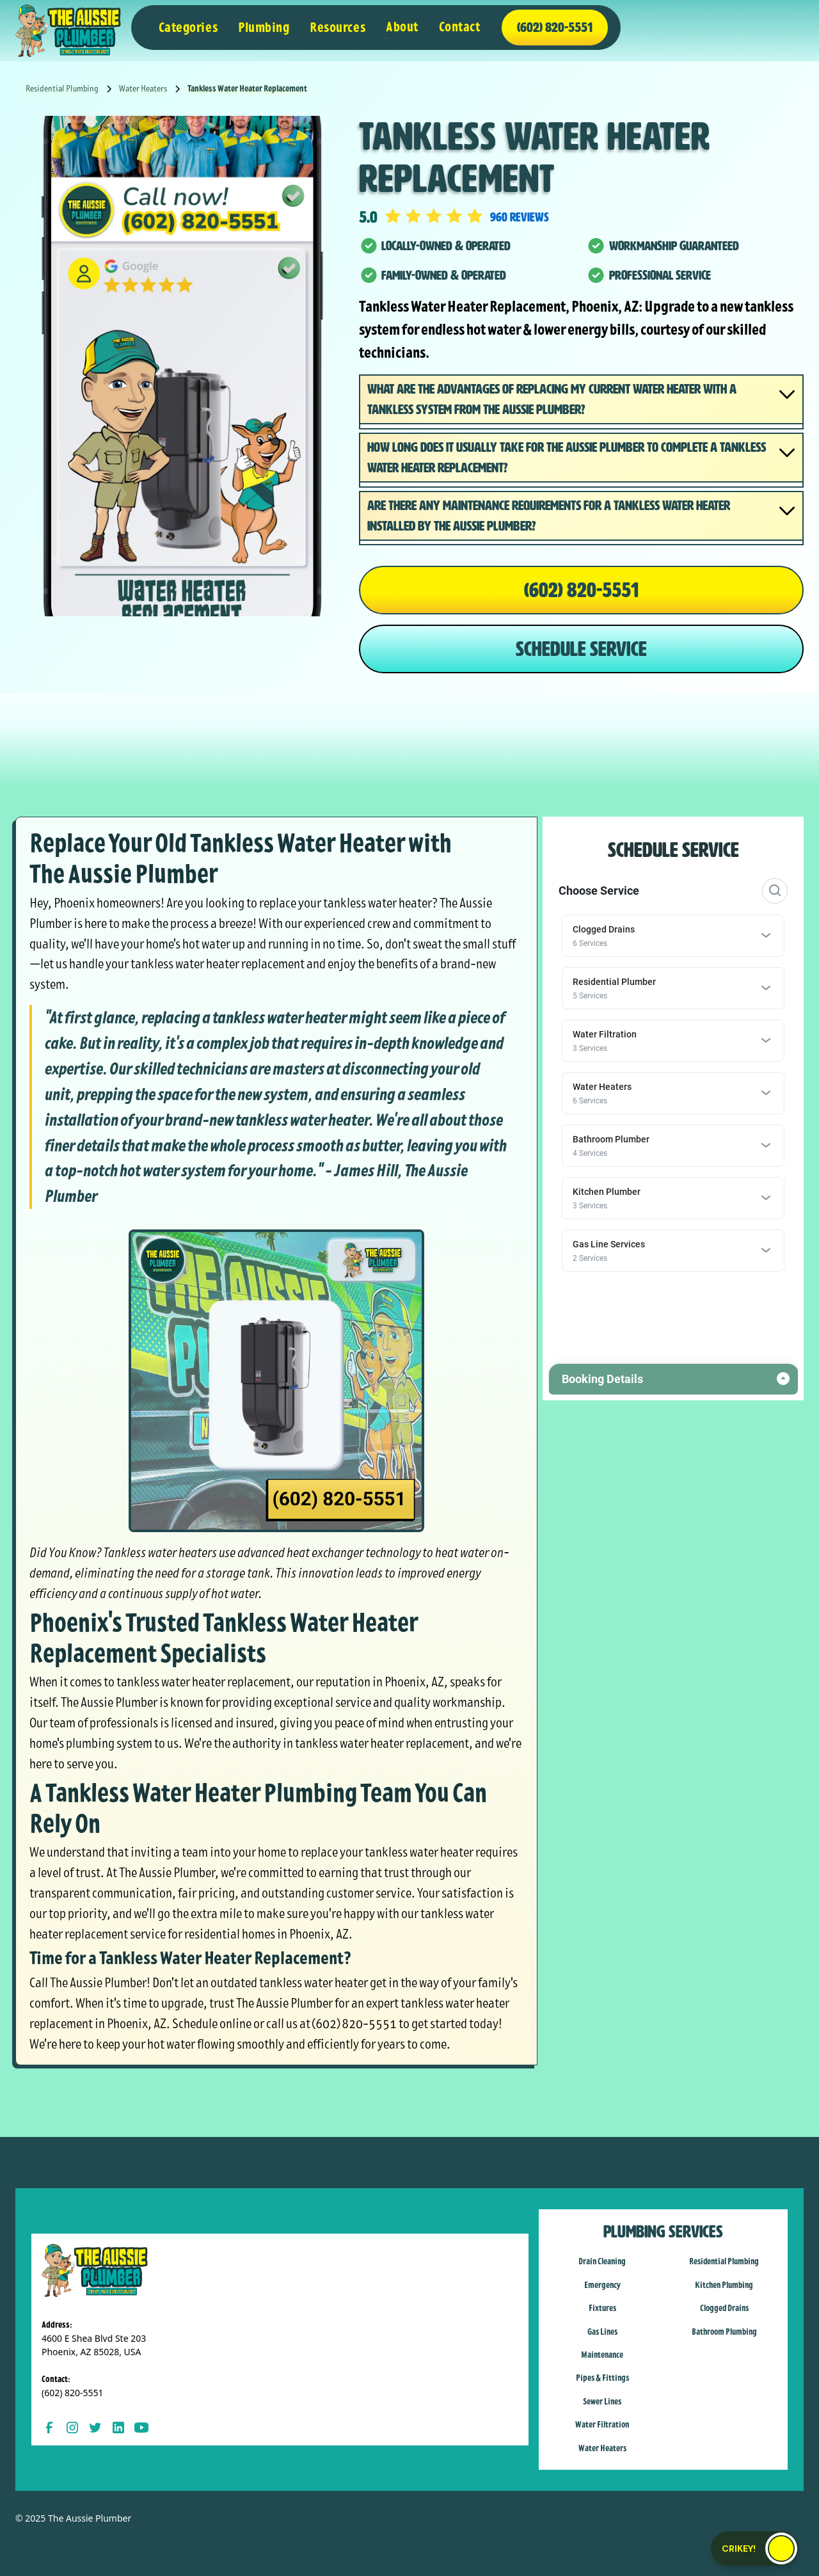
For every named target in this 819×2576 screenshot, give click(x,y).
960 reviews (519, 217)
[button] (188, 27)
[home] (68, 31)
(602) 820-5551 (581, 590)
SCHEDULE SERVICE (581, 649)
